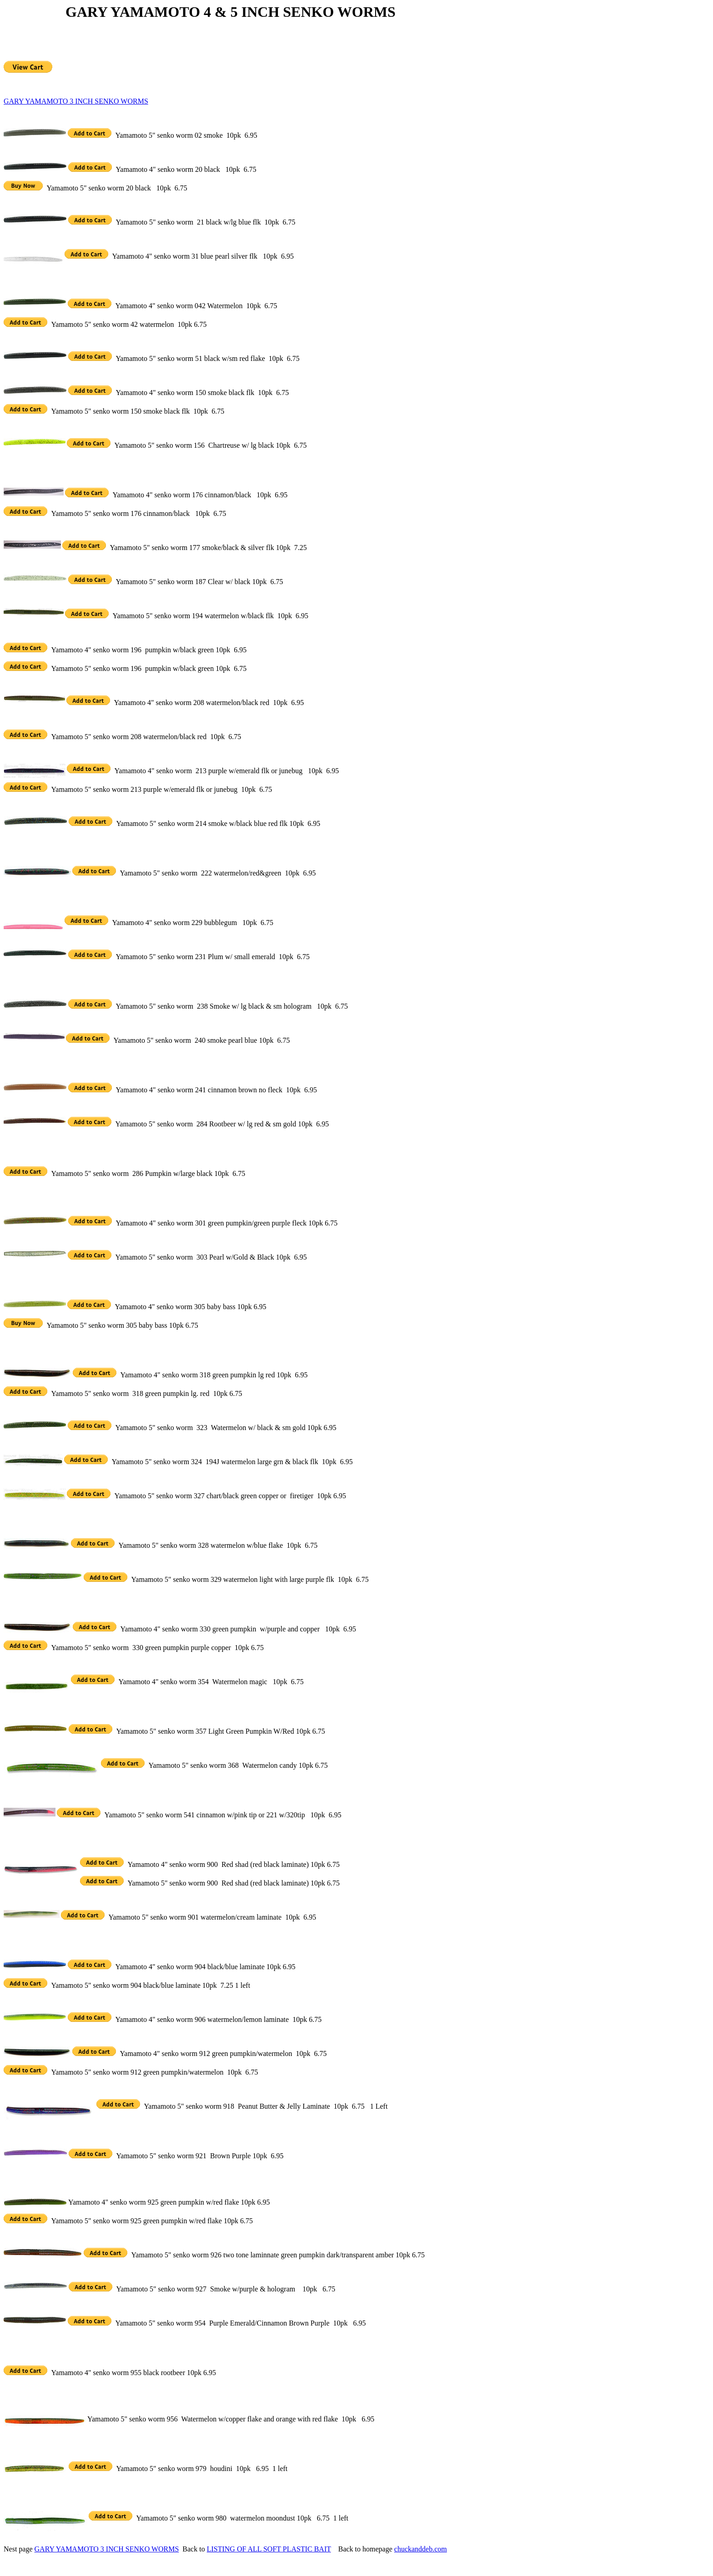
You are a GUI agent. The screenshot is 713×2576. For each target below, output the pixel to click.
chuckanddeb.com (420, 2549)
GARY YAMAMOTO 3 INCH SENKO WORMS (76, 101)
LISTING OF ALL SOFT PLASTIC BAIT (269, 2549)
